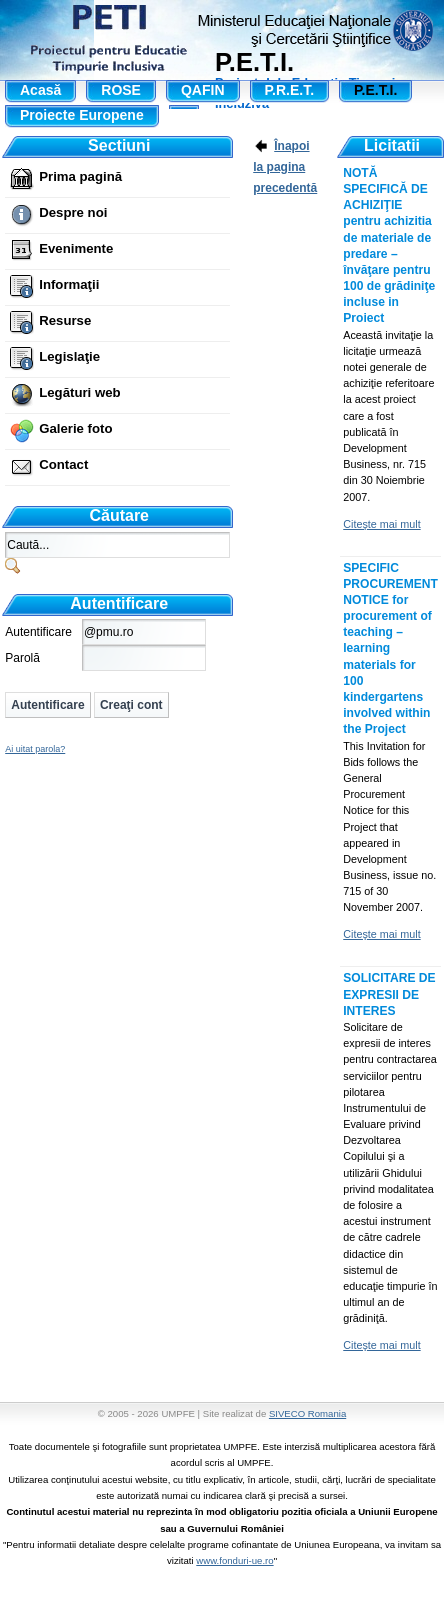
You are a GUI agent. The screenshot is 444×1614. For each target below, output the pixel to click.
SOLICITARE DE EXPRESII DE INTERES (389, 994)
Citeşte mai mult (381, 524)
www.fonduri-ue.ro (234, 1560)
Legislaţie (69, 356)
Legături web (79, 392)
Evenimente (76, 248)
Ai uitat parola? (35, 749)
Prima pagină (80, 176)
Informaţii (69, 284)
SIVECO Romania (307, 1413)
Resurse (65, 320)
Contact (63, 464)
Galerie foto (75, 428)
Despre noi (73, 212)
